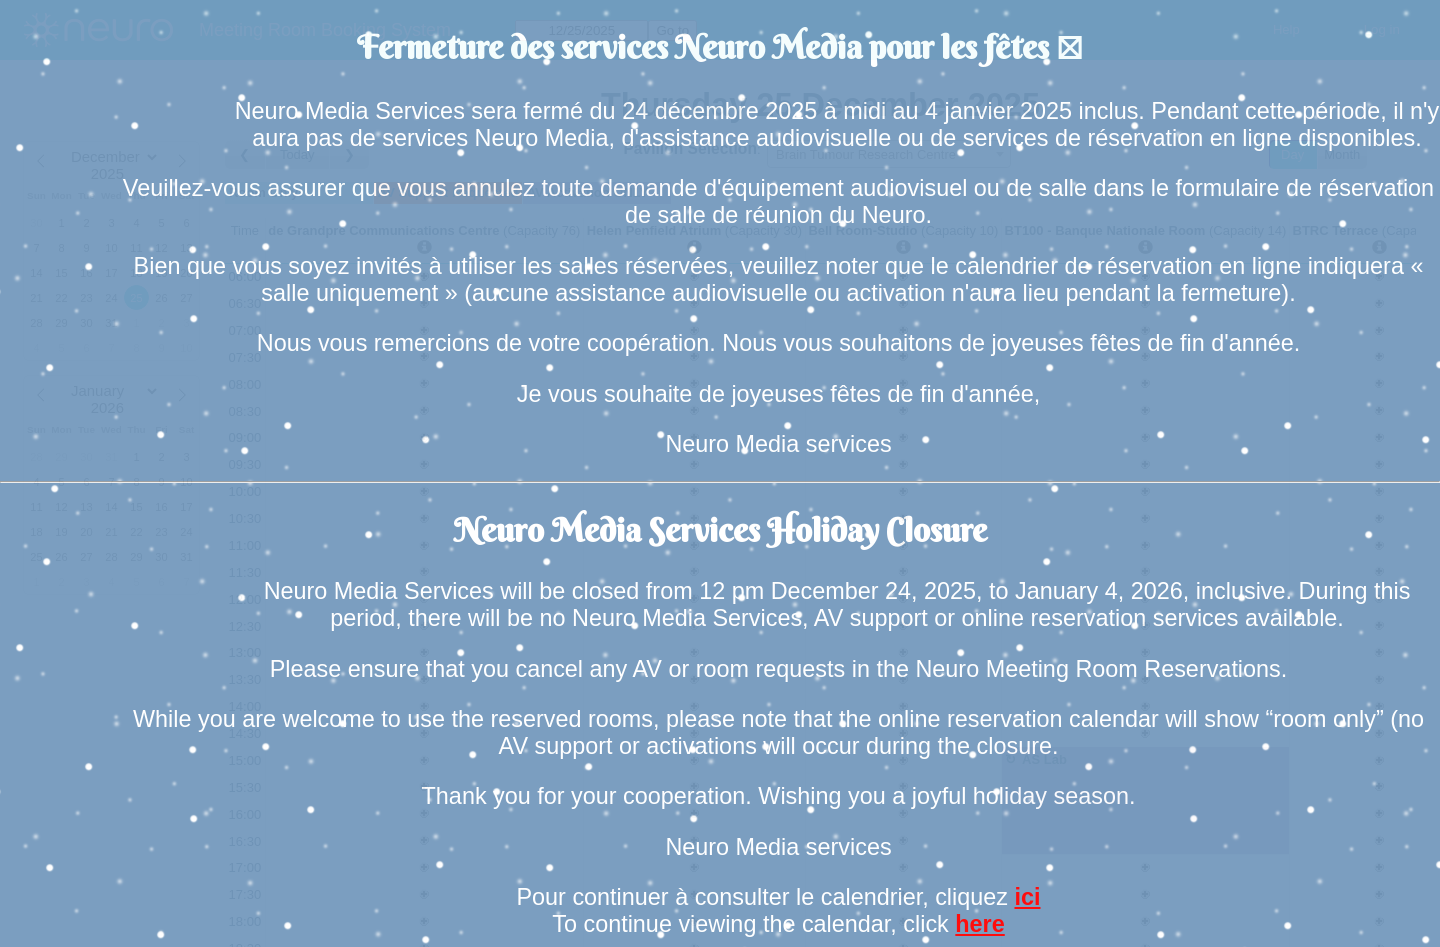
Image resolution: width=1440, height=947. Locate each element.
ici (1027, 897)
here (979, 924)
